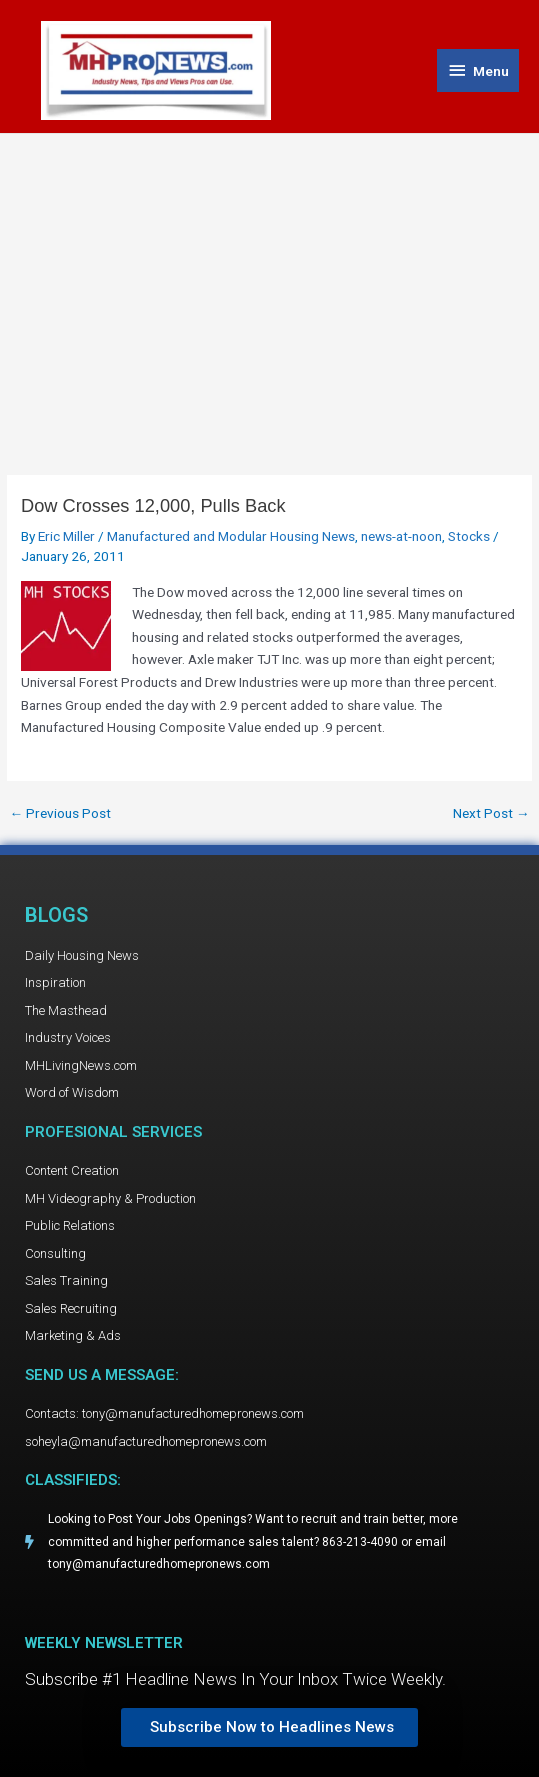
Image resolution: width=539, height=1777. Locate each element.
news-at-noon (401, 536)
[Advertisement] (269, 284)
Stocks (469, 536)
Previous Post (60, 814)
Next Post (491, 814)
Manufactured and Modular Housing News (231, 536)
